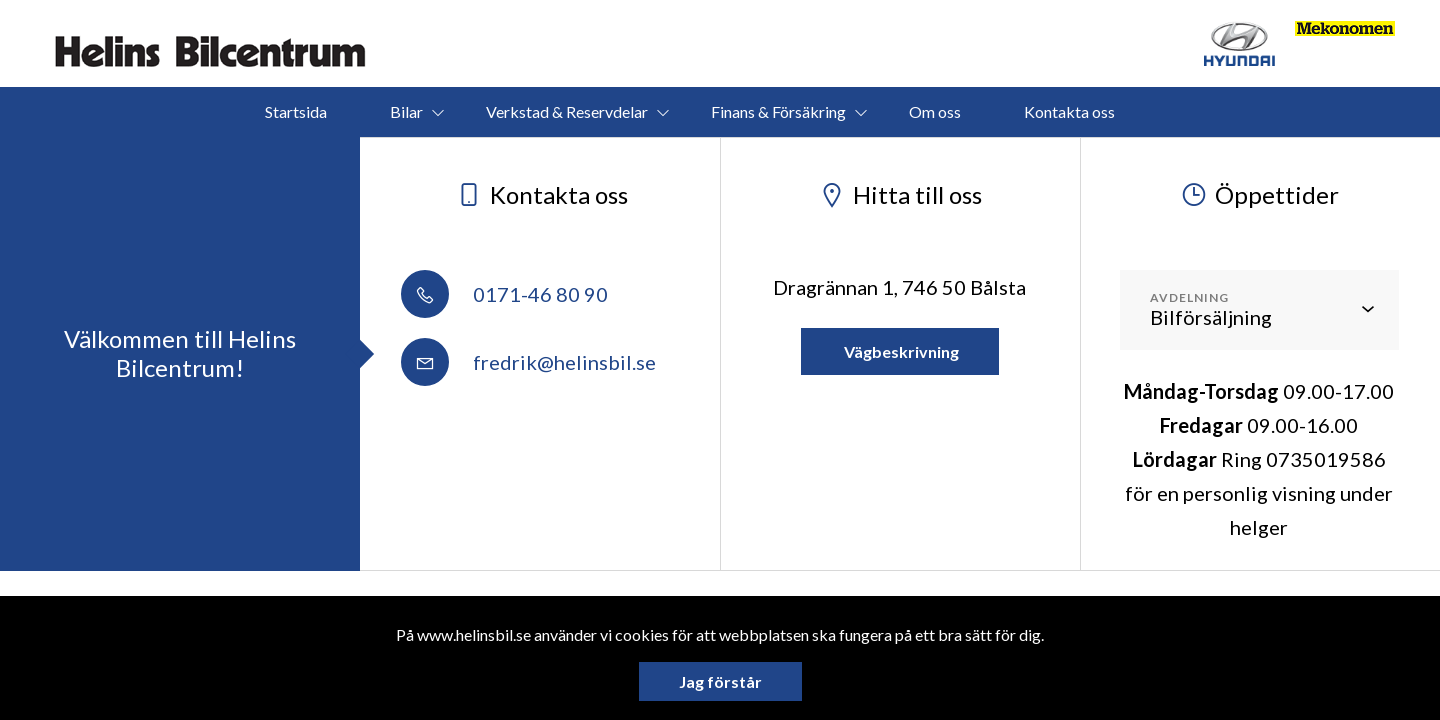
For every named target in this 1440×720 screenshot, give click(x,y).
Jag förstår (720, 681)
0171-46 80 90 (504, 294)
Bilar (406, 111)
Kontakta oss (1069, 111)
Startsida (296, 111)
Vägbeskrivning (900, 351)
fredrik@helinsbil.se (528, 362)
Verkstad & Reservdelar (567, 111)
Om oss (935, 111)
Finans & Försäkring (778, 111)
